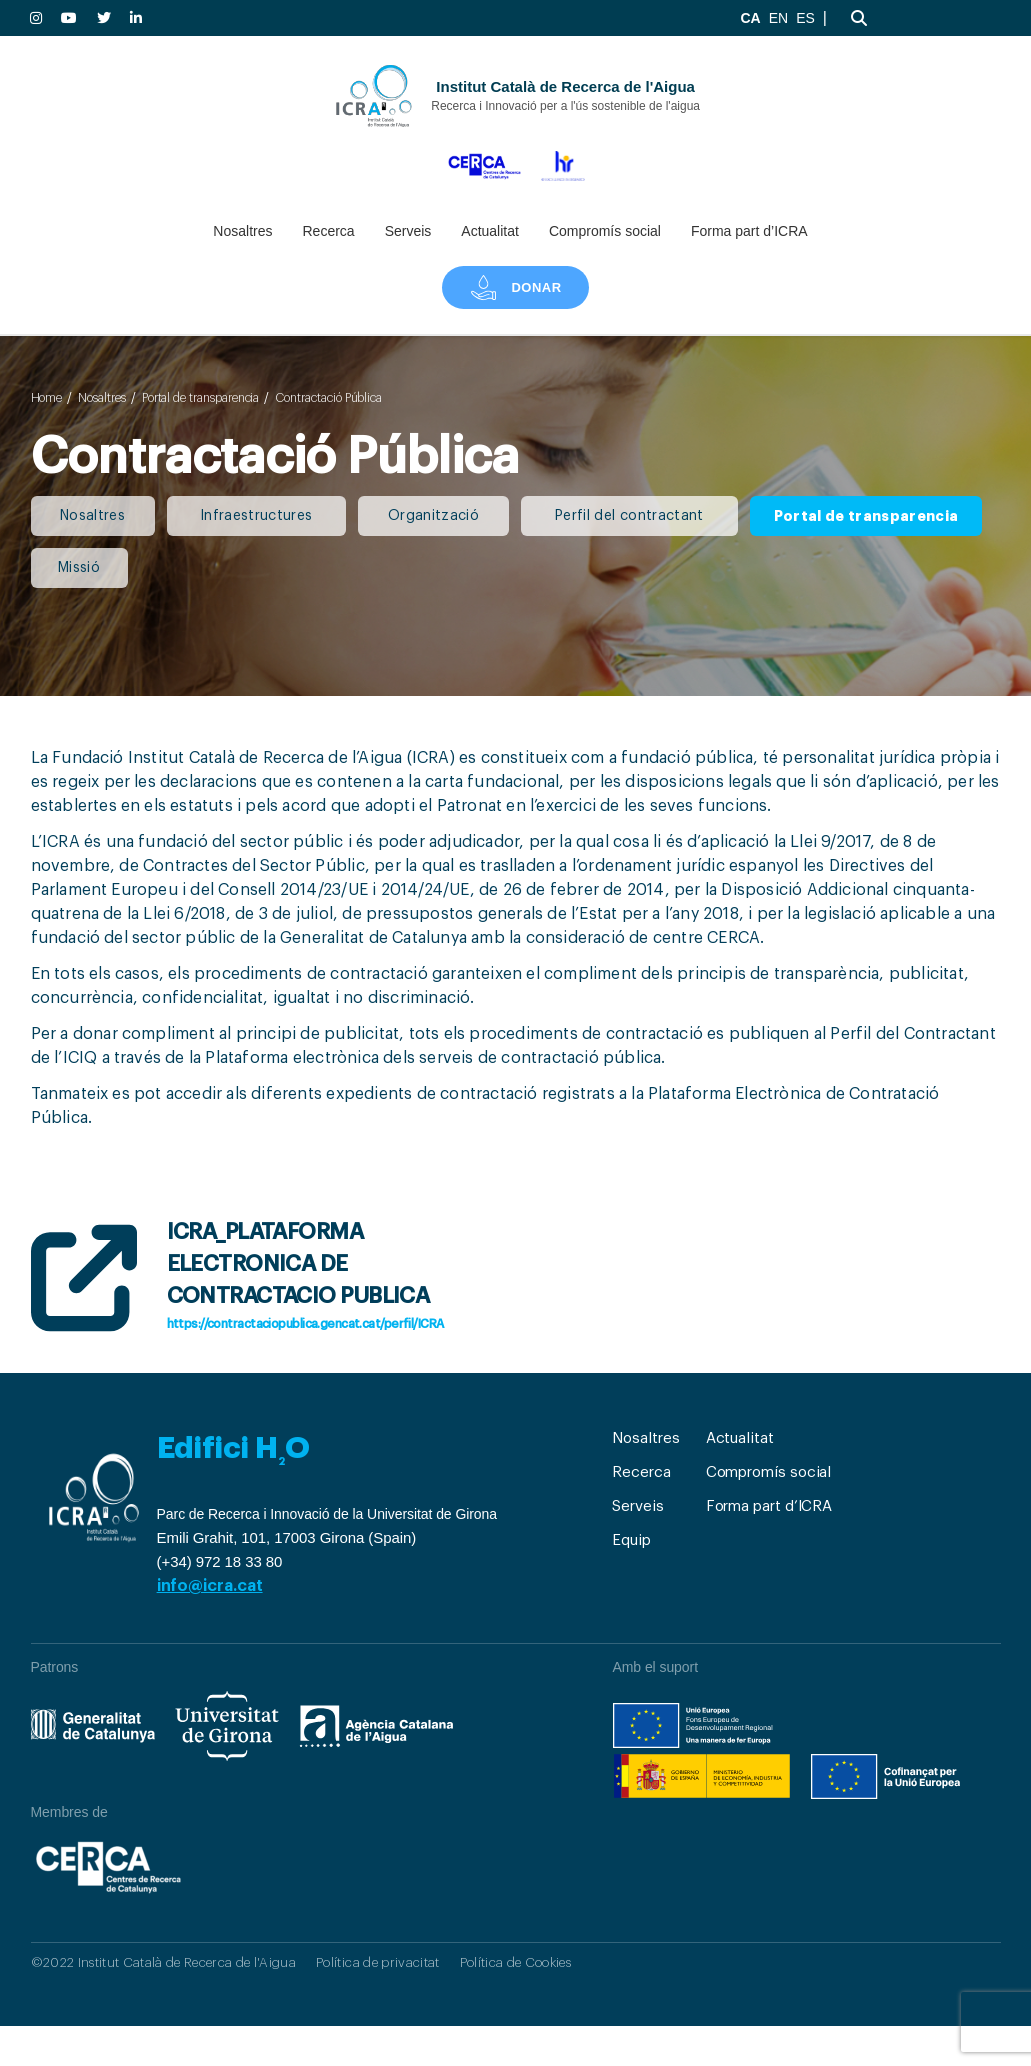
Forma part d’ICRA (749, 231)
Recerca (328, 231)
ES (805, 18)
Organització (433, 516)
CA (750, 18)
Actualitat (490, 231)
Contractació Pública (328, 398)
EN (778, 18)
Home (47, 398)
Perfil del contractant (629, 516)
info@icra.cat (210, 1586)
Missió (79, 568)
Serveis (408, 231)
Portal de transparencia (201, 398)
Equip (631, 1540)
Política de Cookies (515, 1962)
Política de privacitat (377, 1962)
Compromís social (605, 231)
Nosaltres (242, 231)
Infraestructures (256, 516)
